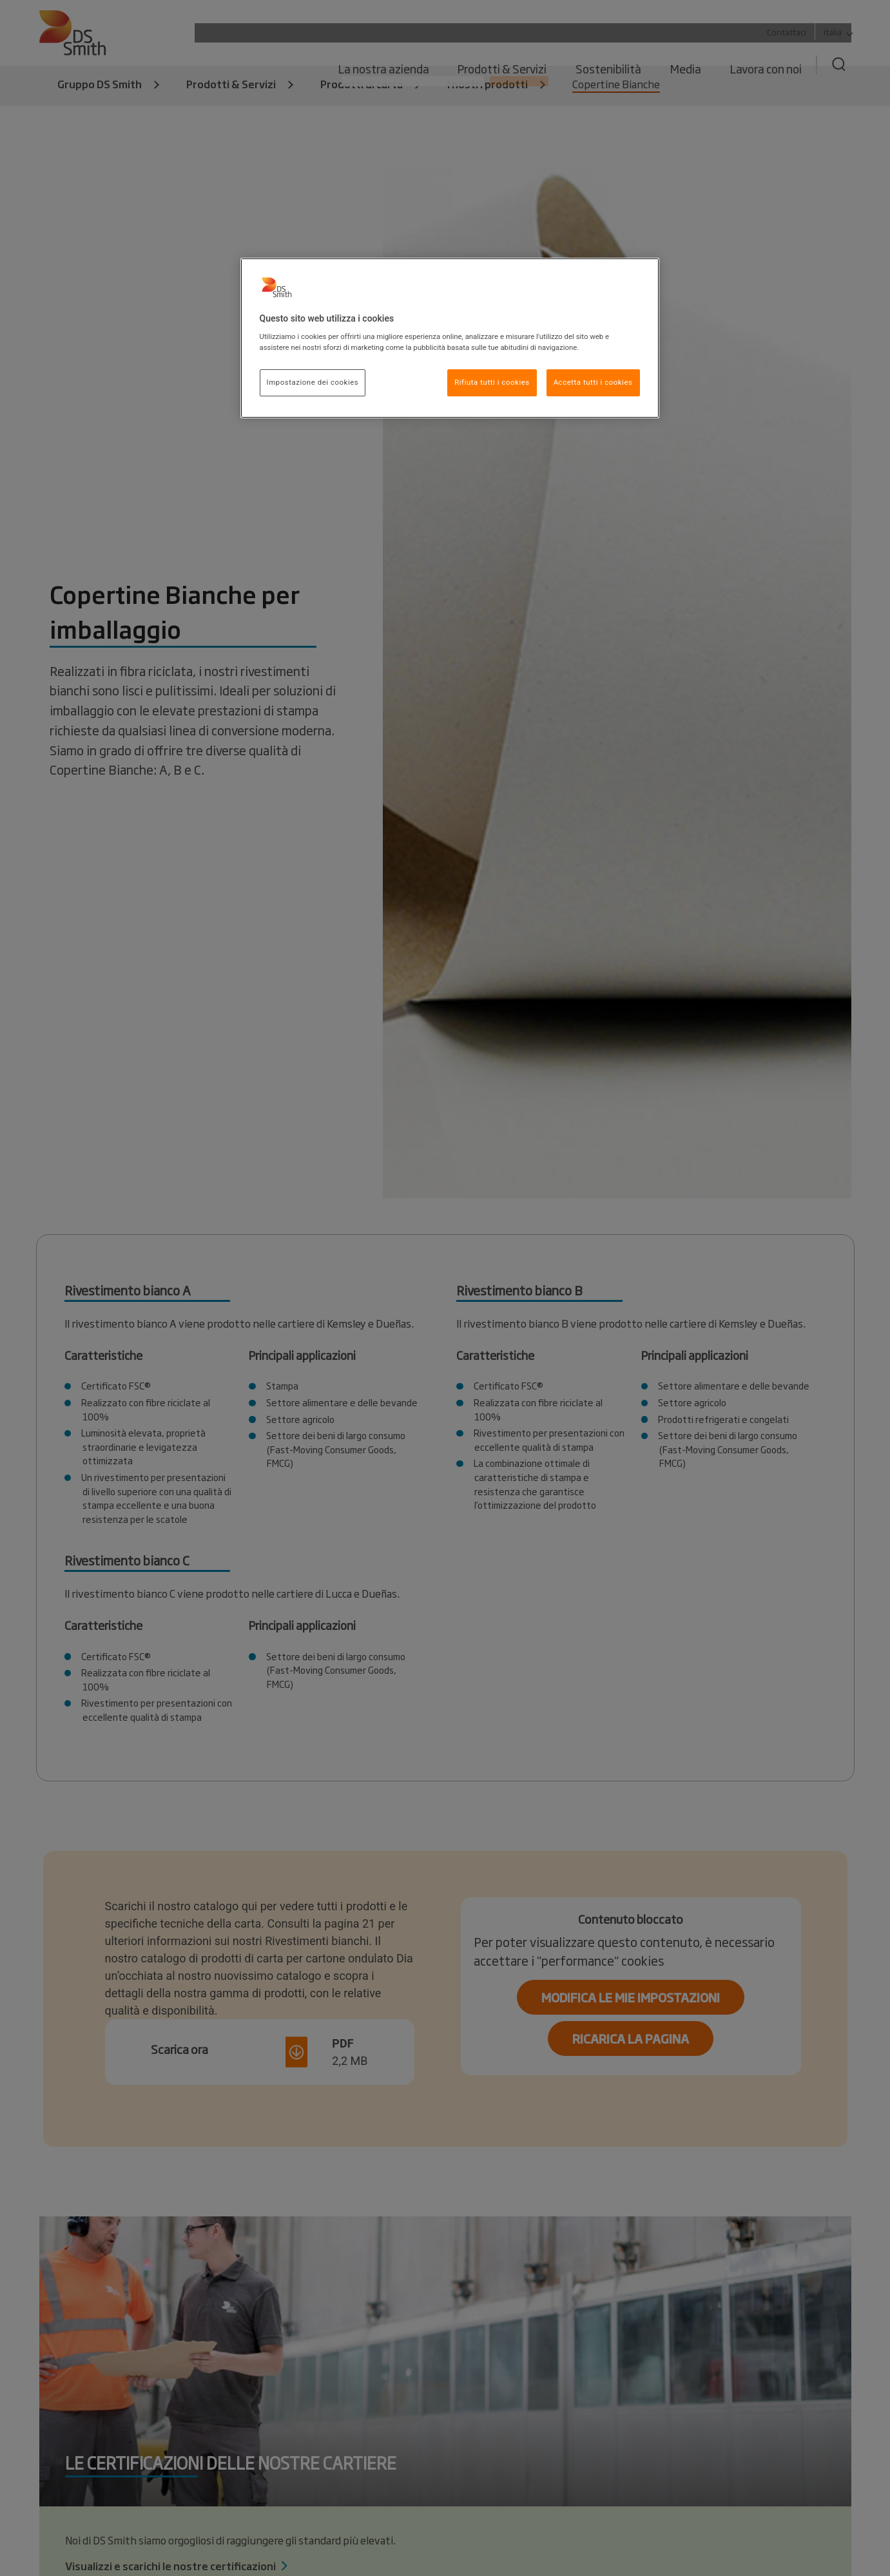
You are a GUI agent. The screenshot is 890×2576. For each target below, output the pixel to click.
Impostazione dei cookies (313, 382)
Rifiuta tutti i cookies (492, 382)
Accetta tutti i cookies (593, 382)
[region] (449, 338)
